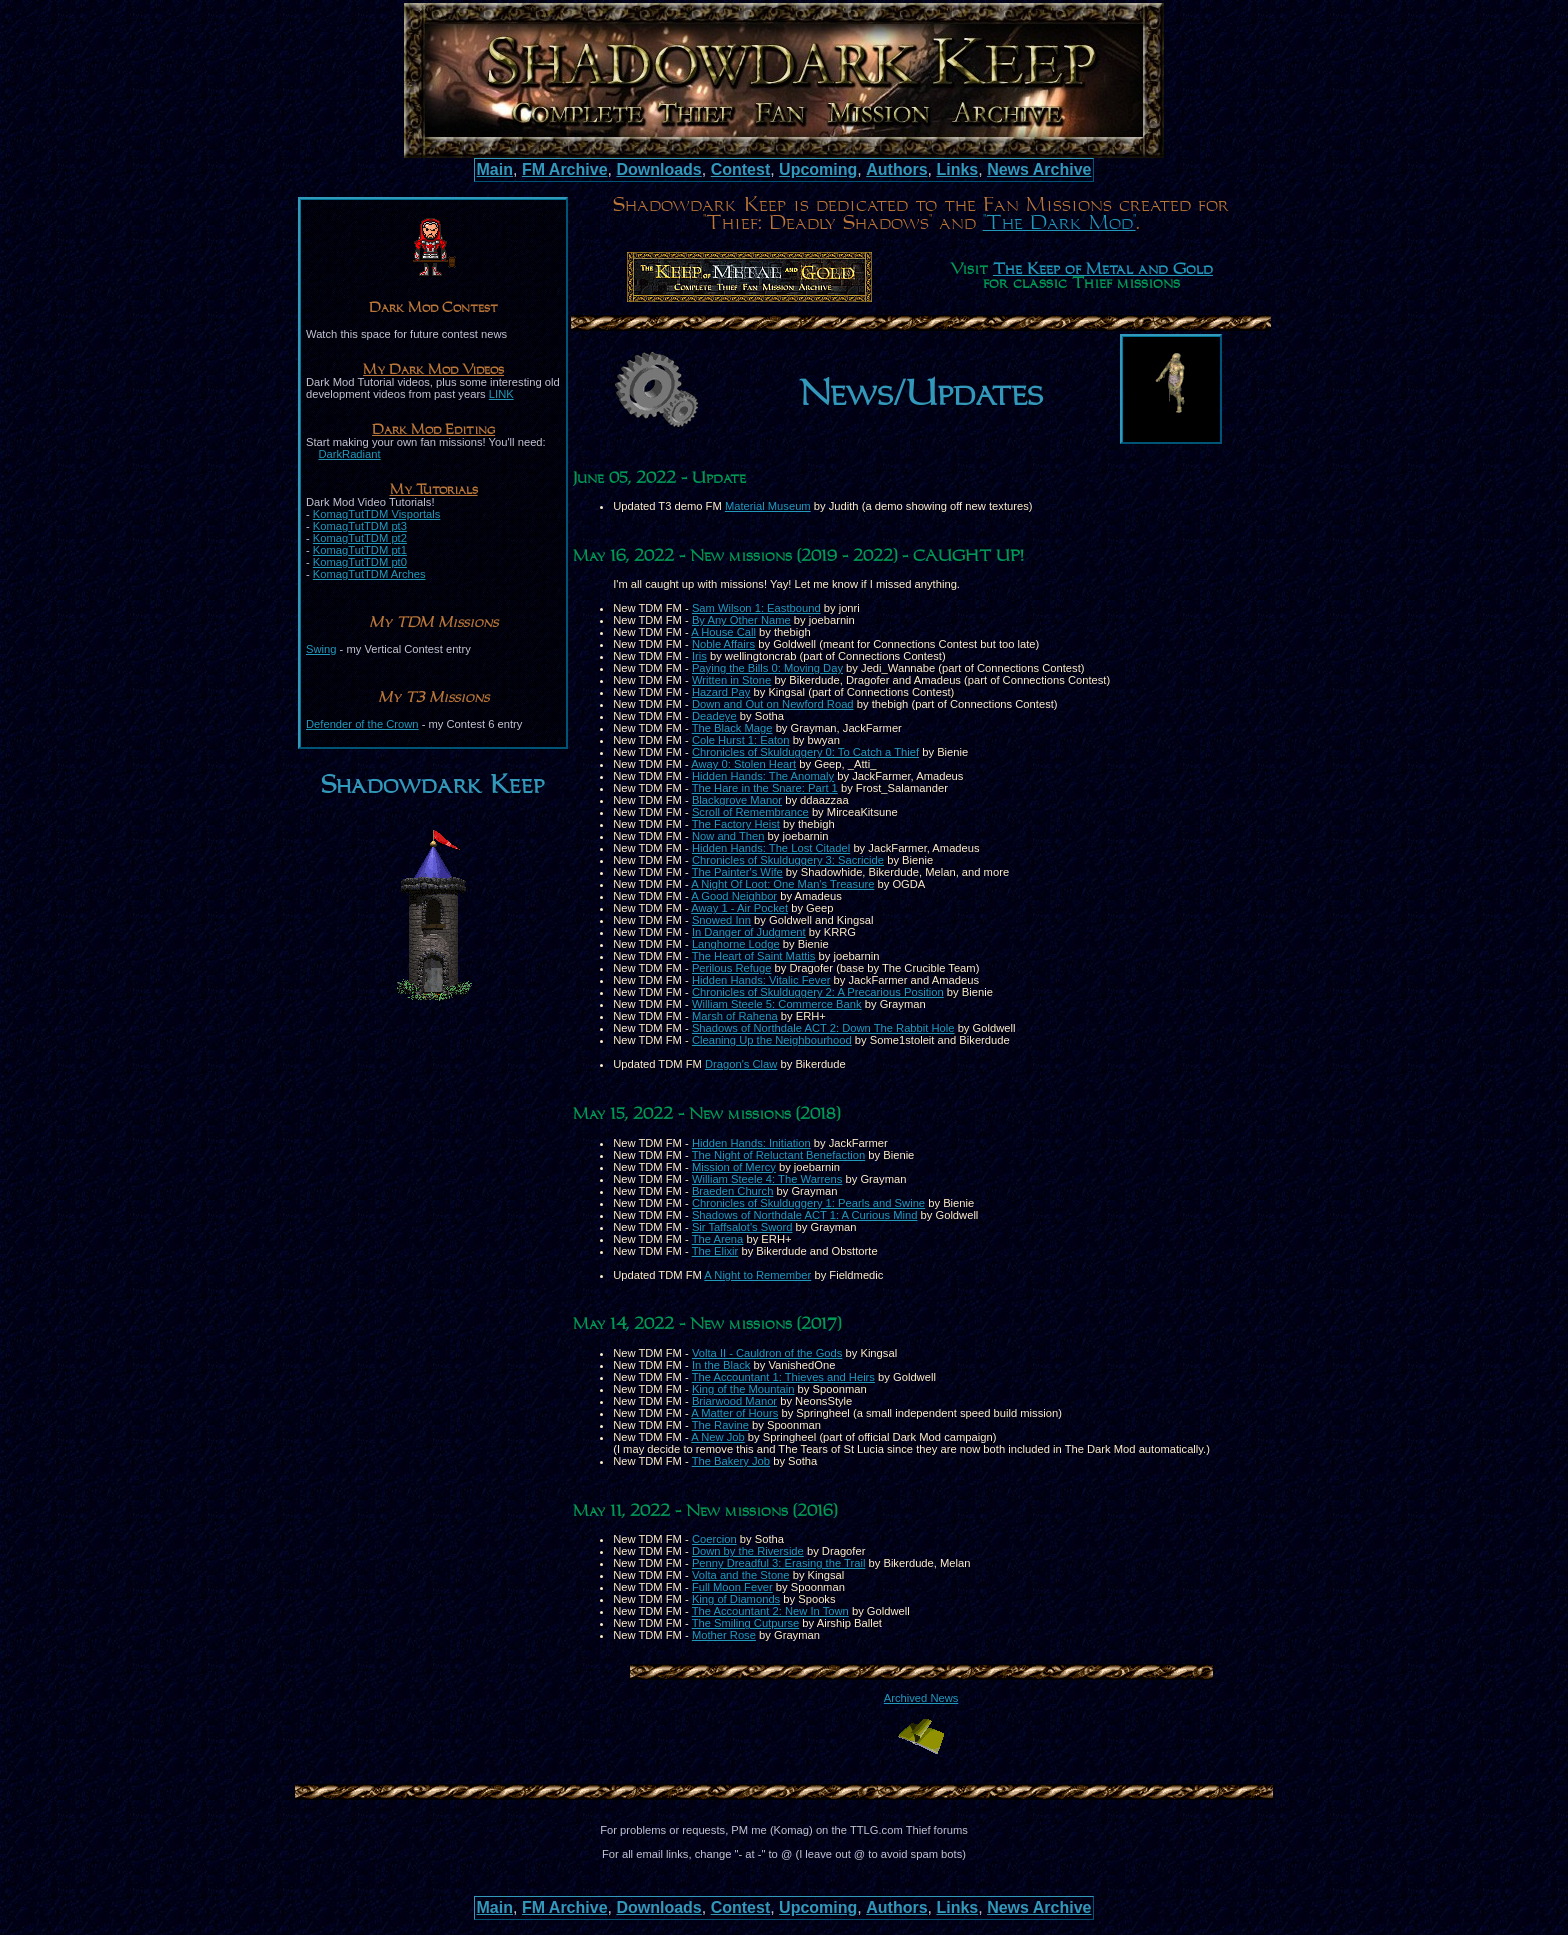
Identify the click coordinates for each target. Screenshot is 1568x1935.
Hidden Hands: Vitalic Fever (761, 980)
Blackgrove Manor (737, 800)
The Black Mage (732, 728)
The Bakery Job (731, 1461)
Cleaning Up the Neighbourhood (772, 1040)
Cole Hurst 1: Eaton (741, 740)
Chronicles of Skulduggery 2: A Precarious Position (818, 992)
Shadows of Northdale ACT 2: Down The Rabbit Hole (823, 1028)
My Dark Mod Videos (433, 370)
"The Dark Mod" (1059, 223)
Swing (321, 649)
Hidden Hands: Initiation (751, 1143)
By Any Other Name (741, 620)
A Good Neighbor (734, 896)
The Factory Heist (736, 824)
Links (957, 169)
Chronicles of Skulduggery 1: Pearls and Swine (808, 1203)
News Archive (1039, 169)
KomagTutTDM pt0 (360, 562)
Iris (699, 656)
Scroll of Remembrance (750, 812)
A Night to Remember (757, 1275)
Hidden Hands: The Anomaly (763, 776)
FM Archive (565, 169)
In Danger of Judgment (749, 932)
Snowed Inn (721, 920)
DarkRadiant (349, 454)
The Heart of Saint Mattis (754, 956)
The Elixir (715, 1251)
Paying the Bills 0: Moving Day (767, 668)
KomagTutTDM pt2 (360, 538)
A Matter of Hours (734, 1413)
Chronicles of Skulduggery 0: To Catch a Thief (805, 752)
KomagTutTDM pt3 (360, 526)
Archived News (921, 1698)
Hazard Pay (721, 692)
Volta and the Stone (741, 1575)
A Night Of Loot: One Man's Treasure (782, 884)
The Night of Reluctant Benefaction (779, 1155)
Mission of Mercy (734, 1167)
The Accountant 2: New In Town (770, 1611)
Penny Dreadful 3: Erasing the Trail (779, 1563)
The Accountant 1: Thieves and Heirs (783, 1377)
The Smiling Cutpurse (746, 1623)
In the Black (721, 1365)
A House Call (723, 632)
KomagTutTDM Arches (369, 574)
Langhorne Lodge (736, 944)
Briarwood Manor (734, 1401)
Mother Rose (724, 1635)
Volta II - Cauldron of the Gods (767, 1353)
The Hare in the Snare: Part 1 (765, 788)
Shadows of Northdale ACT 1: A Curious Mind (805, 1215)
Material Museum (768, 506)
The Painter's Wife (737, 872)
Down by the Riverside (748, 1551)
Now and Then (728, 836)
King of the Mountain (743, 1389)
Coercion (714, 1539)
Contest (741, 169)
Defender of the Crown (362, 724)
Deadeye (714, 716)
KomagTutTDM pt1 (360, 550)
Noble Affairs (723, 644)
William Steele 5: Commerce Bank (777, 1004)
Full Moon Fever (732, 1587)
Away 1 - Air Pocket (739, 908)
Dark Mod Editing (433, 430)
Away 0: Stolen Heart (743, 764)
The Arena (718, 1239)
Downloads (658, 169)
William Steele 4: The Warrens (767, 1179)
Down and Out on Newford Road (773, 704)
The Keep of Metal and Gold (1103, 270)
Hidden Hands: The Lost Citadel (771, 848)
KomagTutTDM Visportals (376, 514)
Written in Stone (731, 680)
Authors (896, 169)
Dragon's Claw (741, 1064)
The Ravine (720, 1425)
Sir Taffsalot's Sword (742, 1227)
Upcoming (818, 169)
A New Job (717, 1437)
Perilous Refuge (732, 968)
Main (495, 169)
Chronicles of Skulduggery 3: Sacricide (788, 860)
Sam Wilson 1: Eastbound (756, 608)
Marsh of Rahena (735, 1016)
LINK (501, 394)
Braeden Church (732, 1191)
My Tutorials (434, 490)
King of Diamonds (736, 1599)
